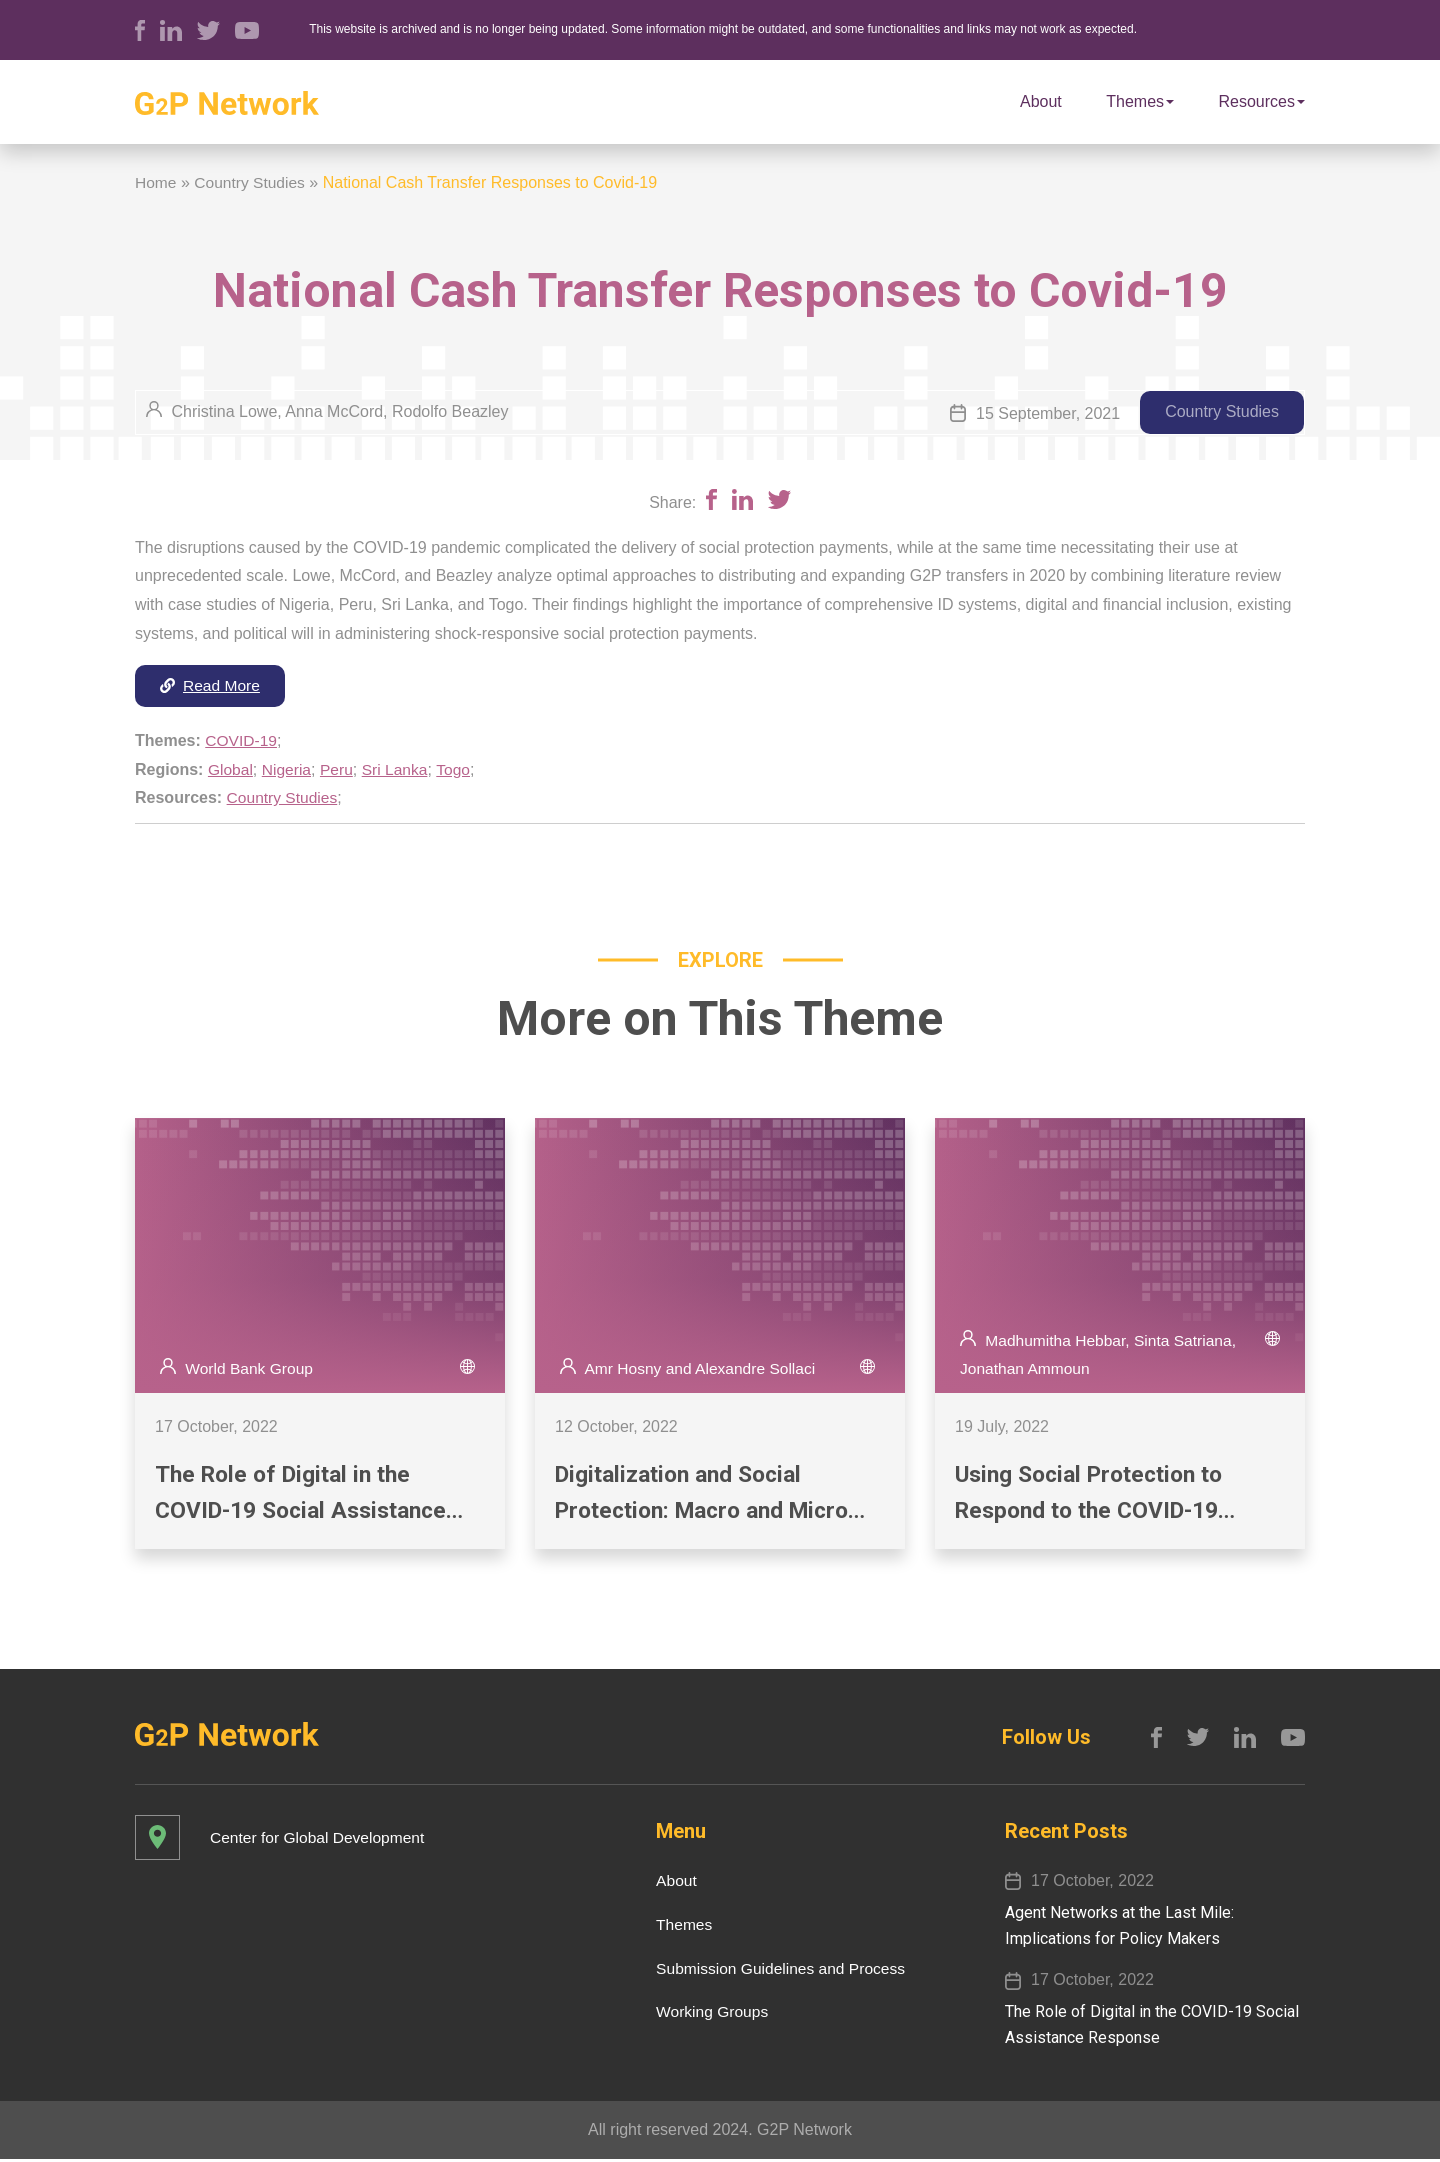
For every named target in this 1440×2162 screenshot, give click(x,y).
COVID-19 (242, 741)
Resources (1262, 101)
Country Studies (252, 182)
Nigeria (288, 769)
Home (156, 182)
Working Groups (706, 2014)
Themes (1140, 101)
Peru (340, 769)
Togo (459, 769)
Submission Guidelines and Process (777, 1970)
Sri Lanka (399, 769)
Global (231, 769)
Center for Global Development (320, 1839)
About (1041, 101)
